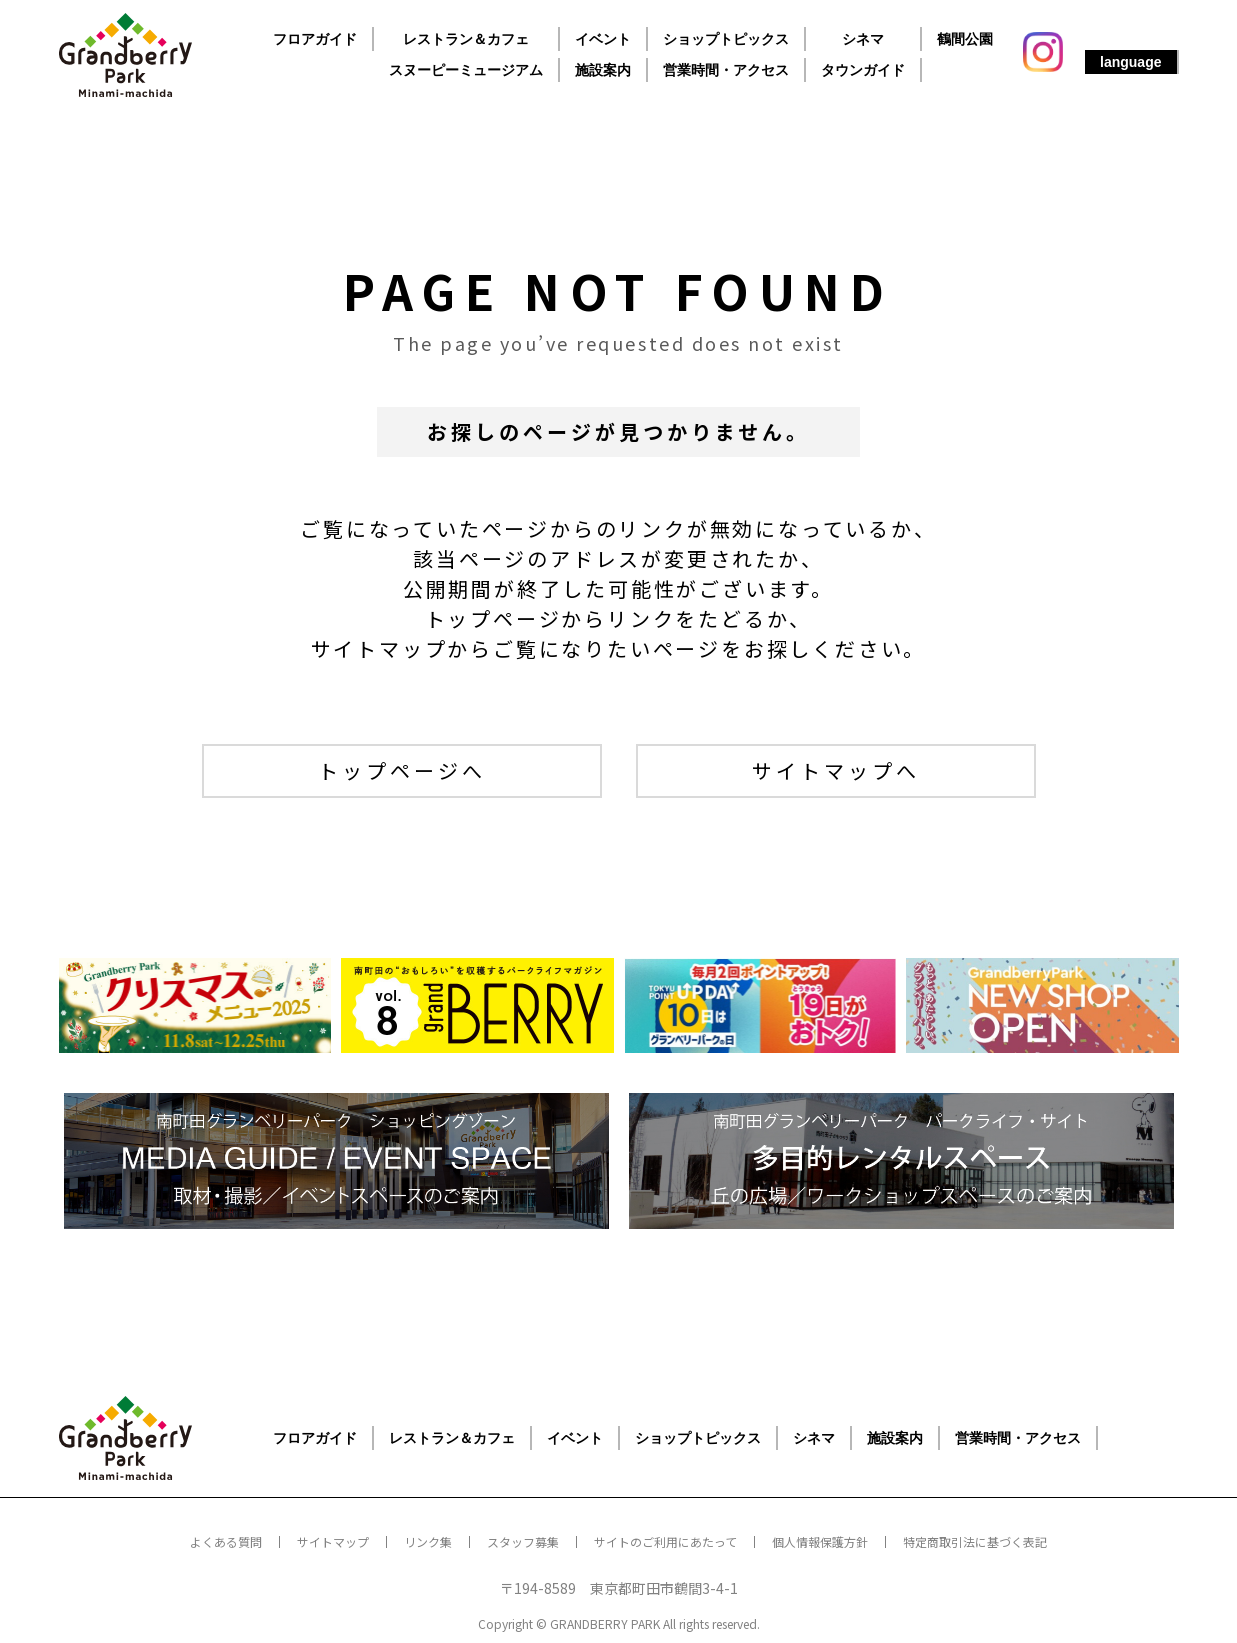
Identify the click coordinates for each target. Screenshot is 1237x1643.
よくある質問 (226, 1541)
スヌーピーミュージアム (466, 70)
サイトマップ (333, 1541)
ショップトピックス (726, 39)
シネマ (863, 39)
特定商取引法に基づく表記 (975, 1541)
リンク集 (428, 1541)
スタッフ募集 (523, 1541)
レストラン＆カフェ (466, 39)
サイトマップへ (836, 770)
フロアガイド (315, 39)
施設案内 (603, 70)
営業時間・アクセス (726, 70)
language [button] (1130, 62)
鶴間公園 (965, 39)
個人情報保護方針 (820, 1541)
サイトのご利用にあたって (665, 1541)
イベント (603, 39)
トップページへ (402, 770)
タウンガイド (863, 70)
